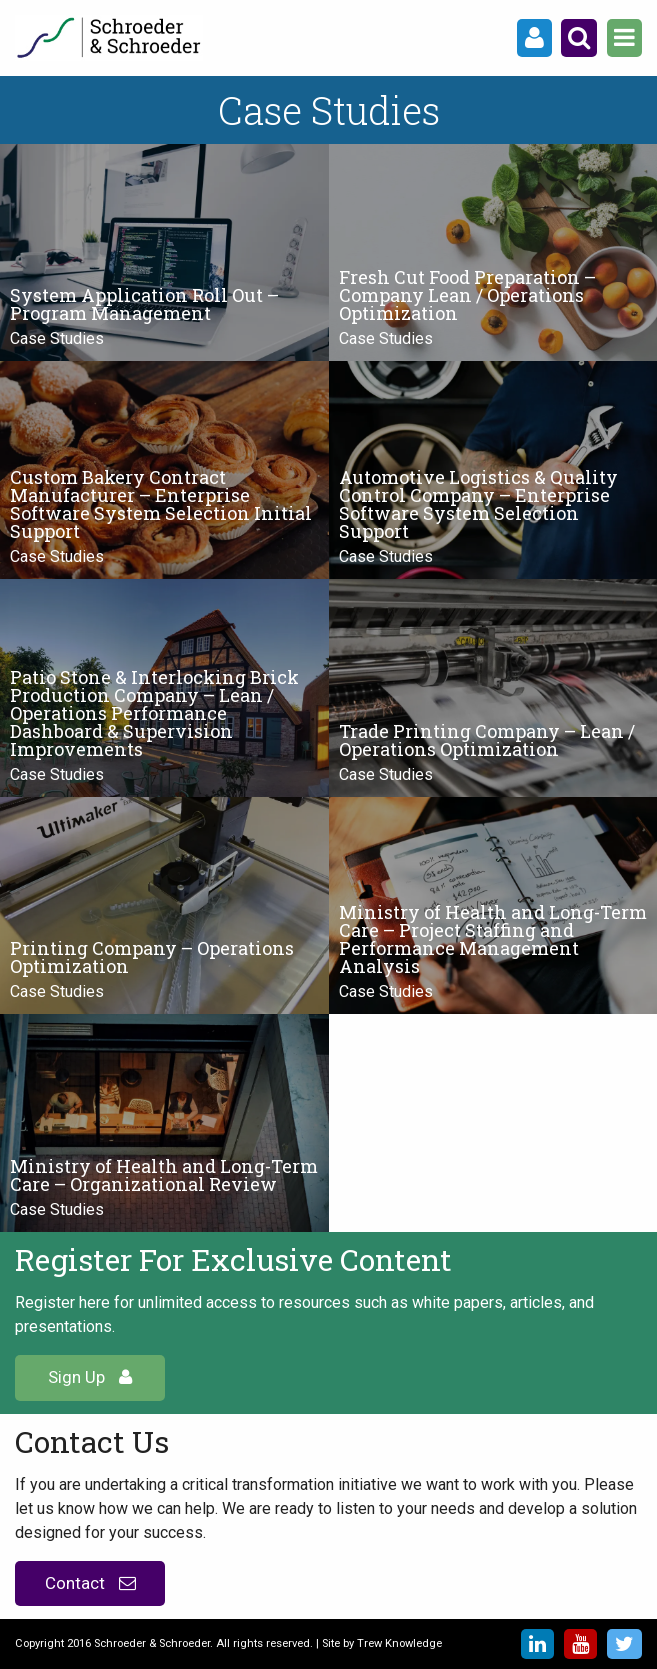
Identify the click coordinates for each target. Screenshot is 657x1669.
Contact (90, 1583)
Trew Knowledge (399, 1643)
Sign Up (90, 1377)
